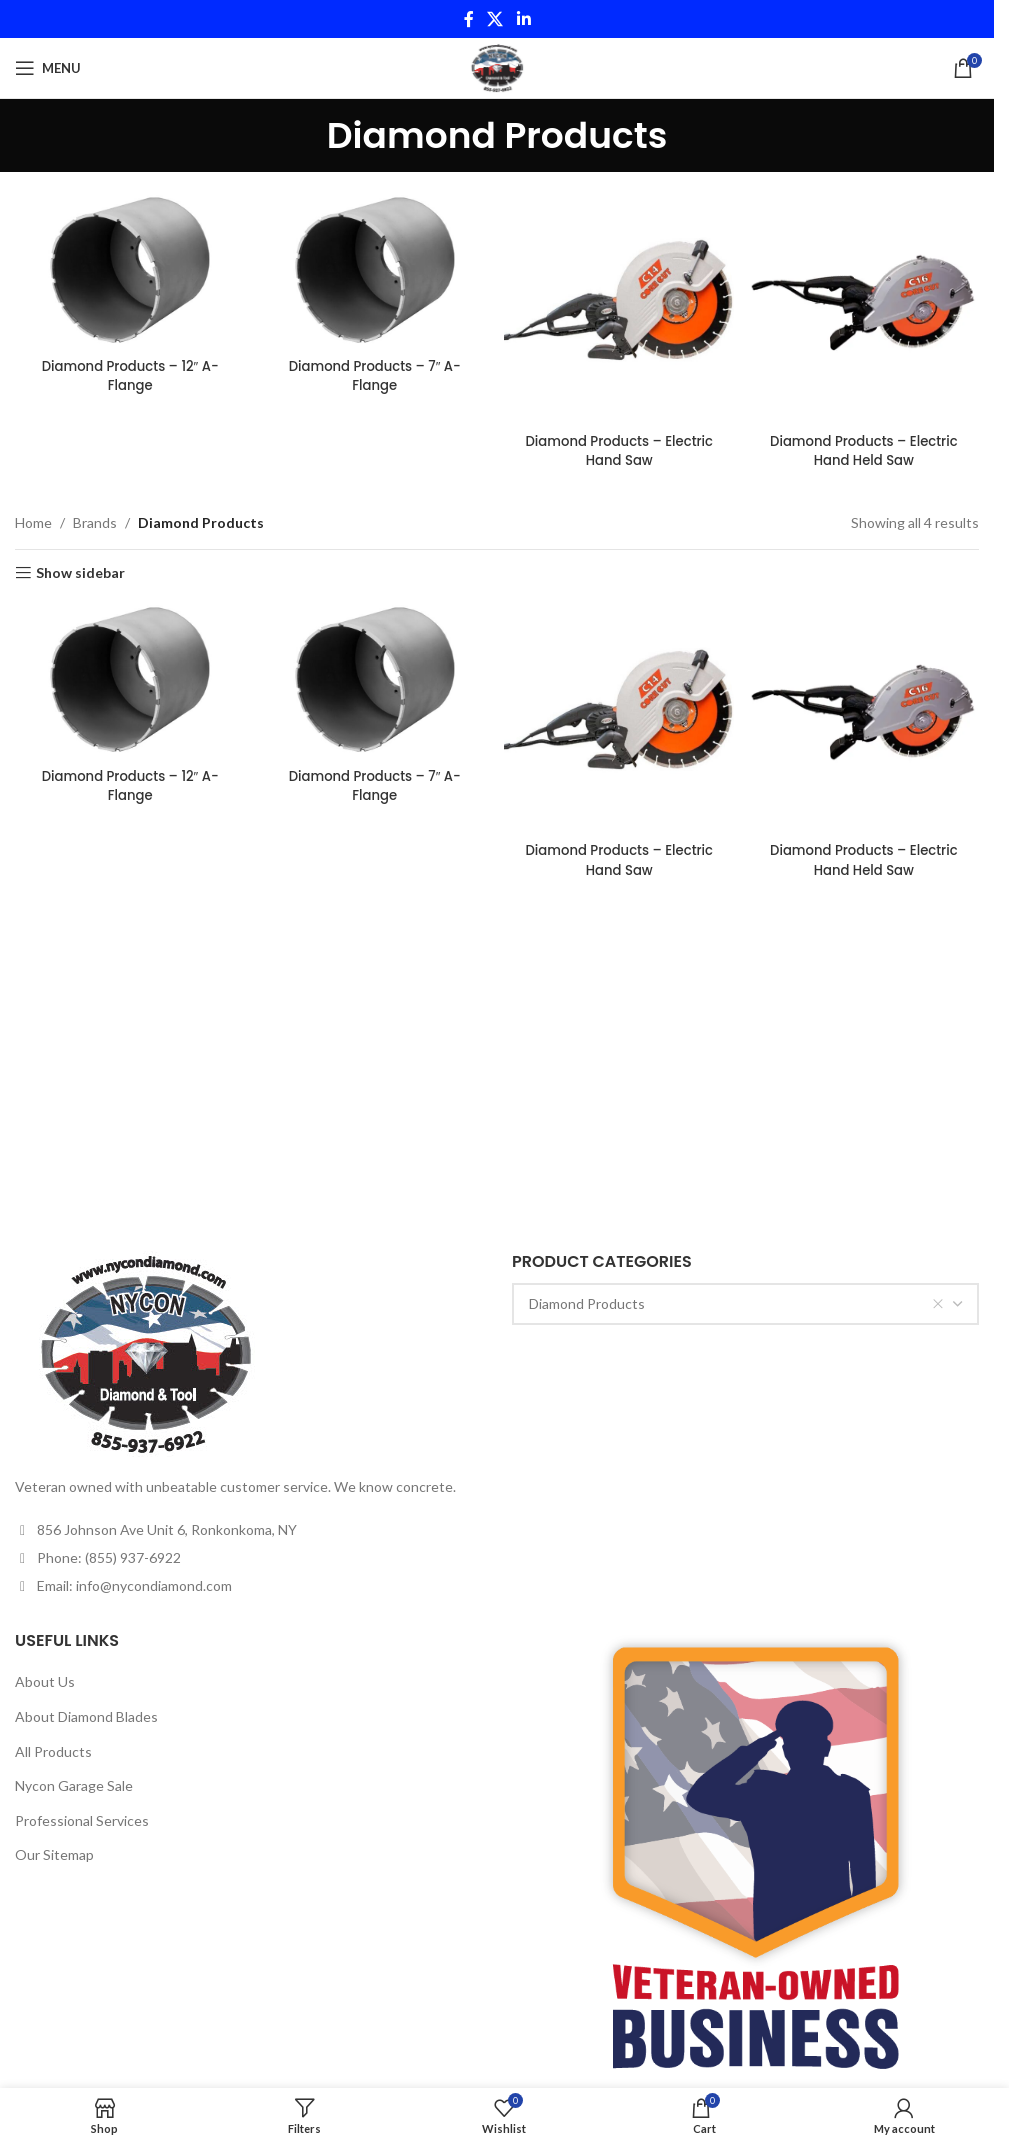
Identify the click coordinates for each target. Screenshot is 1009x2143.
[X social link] (495, 19)
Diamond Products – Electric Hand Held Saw (865, 446)
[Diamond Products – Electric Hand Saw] (620, 305)
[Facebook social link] (469, 19)
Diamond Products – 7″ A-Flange (374, 373)
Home (33, 517)
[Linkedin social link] (523, 19)
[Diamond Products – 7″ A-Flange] (374, 268)
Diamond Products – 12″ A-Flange (128, 373)
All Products (53, 1751)
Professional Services (82, 1820)
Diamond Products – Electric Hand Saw (619, 446)
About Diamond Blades (86, 1716)
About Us (45, 1681)
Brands (95, 517)
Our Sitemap (54, 1854)
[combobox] (745, 1304)
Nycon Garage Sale (74, 1785)
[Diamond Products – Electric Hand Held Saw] (866, 305)
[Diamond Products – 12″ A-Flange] (128, 268)
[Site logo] (496, 66)
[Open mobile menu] (48, 68)
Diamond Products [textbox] (736, 1303)
